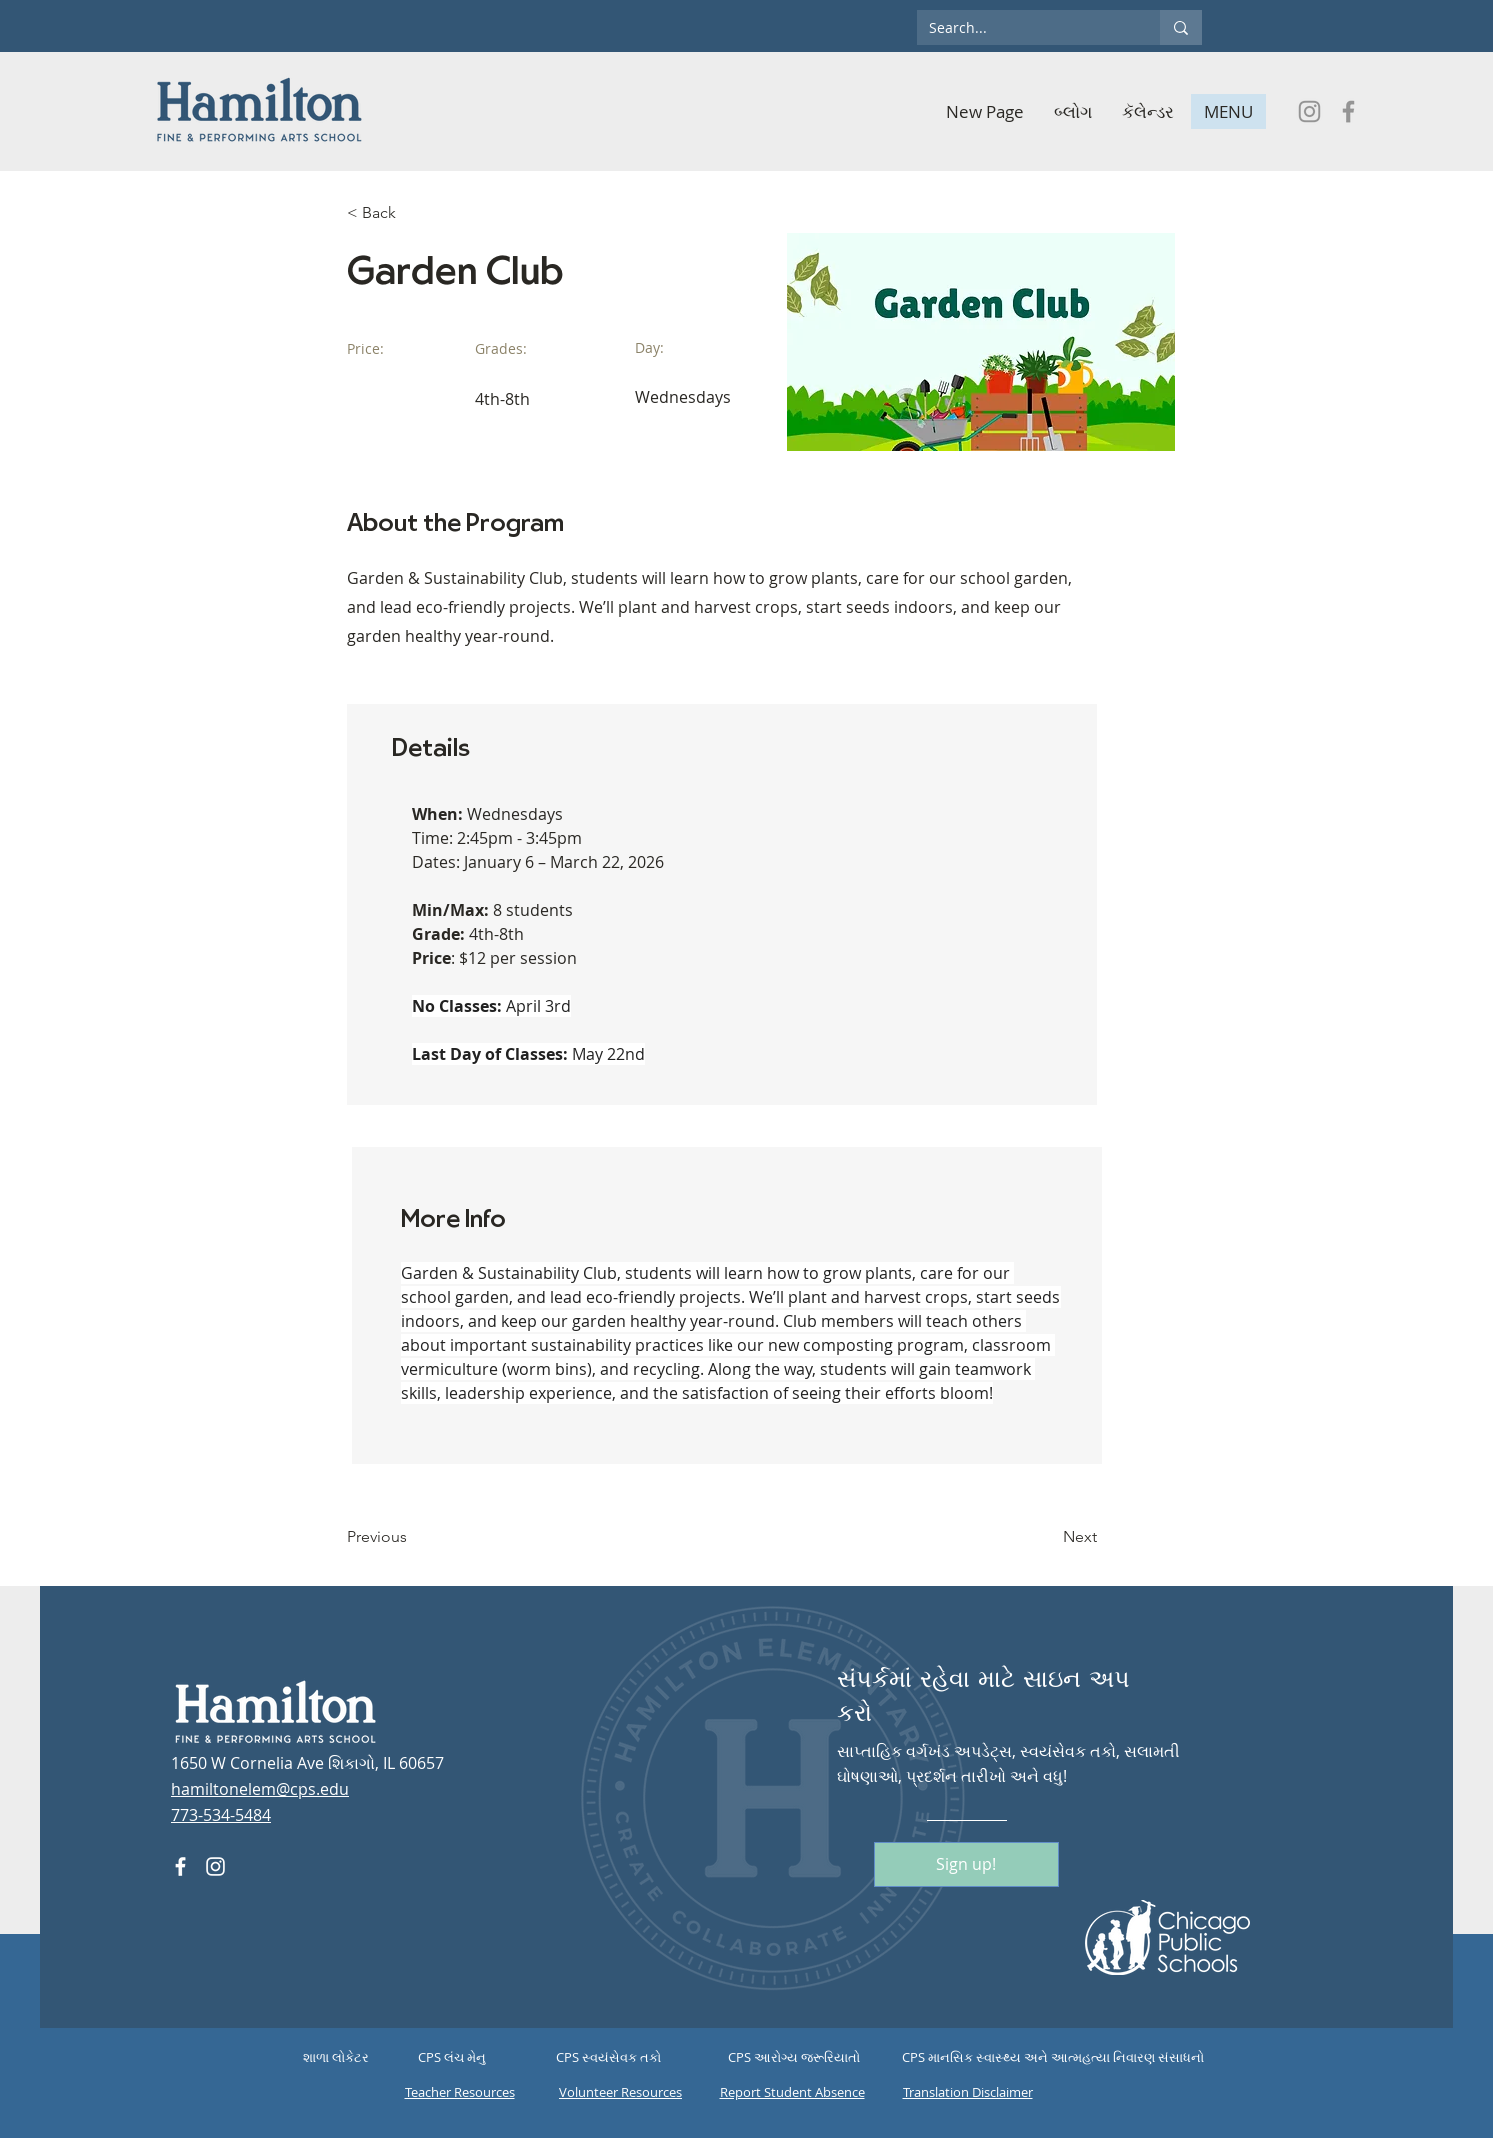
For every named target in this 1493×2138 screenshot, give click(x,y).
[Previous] (412, 1537)
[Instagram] (1309, 111)
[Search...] (1023, 28)
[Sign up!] (966, 1864)
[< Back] (412, 213)
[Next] (1047, 1537)
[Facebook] (1348, 111)
